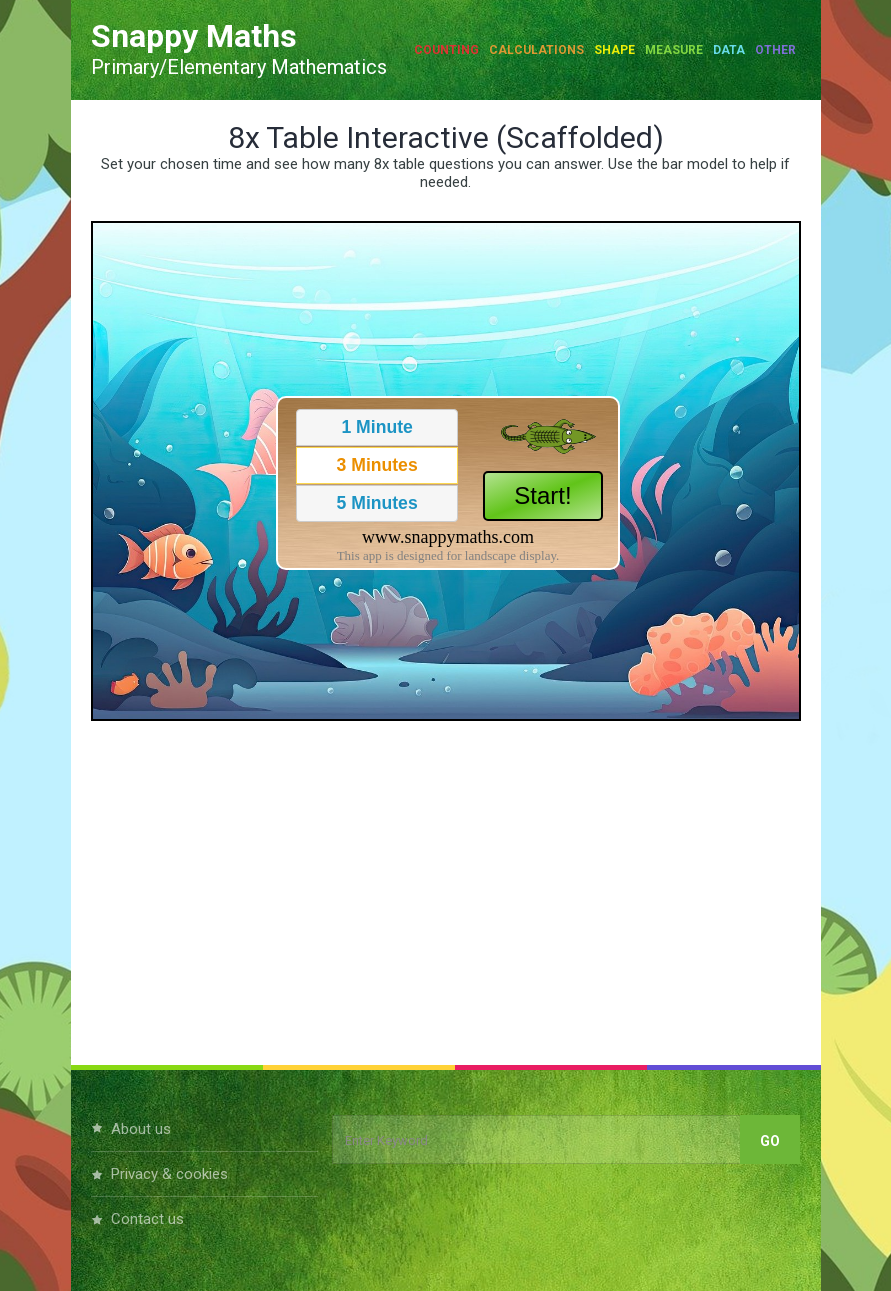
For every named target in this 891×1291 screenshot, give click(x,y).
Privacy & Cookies (169, 1174)
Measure (674, 50)
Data (729, 50)
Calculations (536, 50)
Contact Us (147, 1219)
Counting (446, 50)
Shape (614, 50)
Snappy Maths (194, 36)
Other (775, 50)
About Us (141, 1129)
